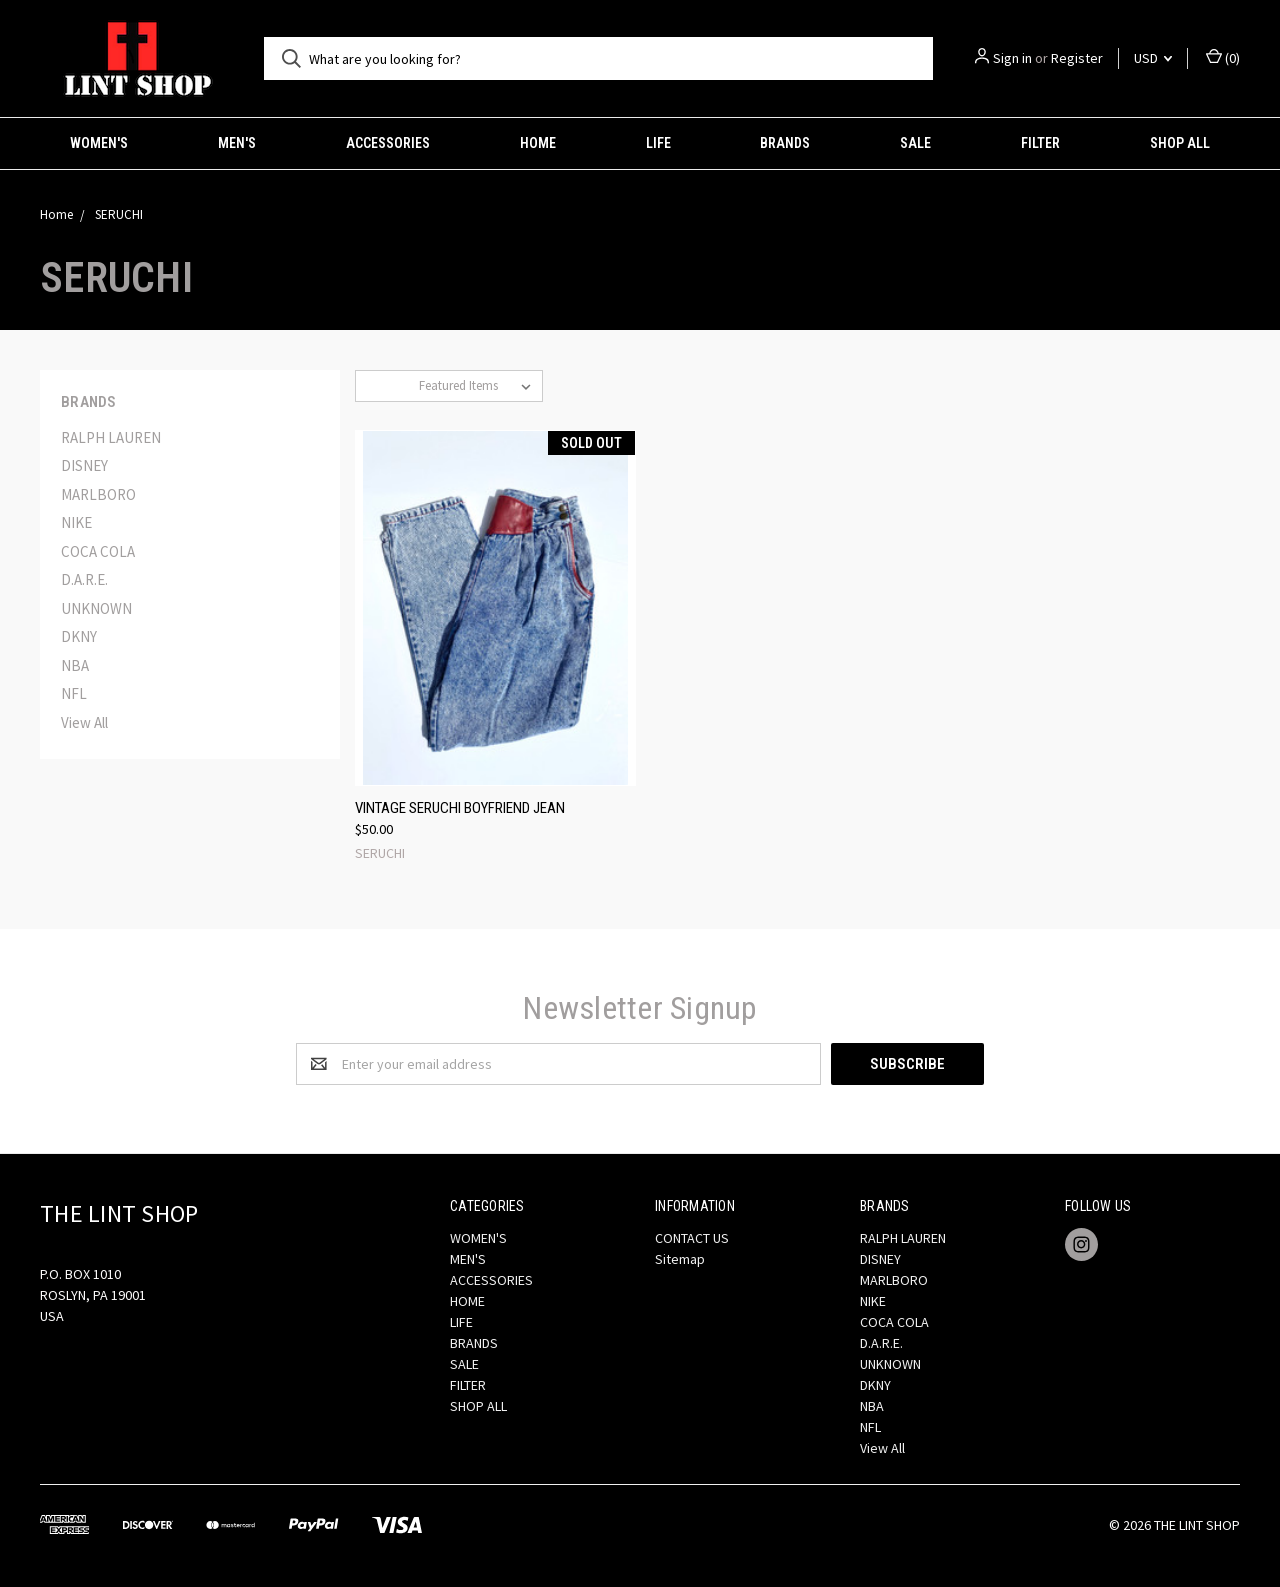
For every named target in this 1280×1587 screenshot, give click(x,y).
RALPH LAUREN (111, 437)
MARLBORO (98, 494)
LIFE (658, 143)
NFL (74, 693)
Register (1077, 58)
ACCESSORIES (388, 143)
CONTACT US (692, 1238)
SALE (915, 143)
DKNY (79, 636)
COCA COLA (98, 551)
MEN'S (237, 143)
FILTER (1040, 143)
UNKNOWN (96, 608)
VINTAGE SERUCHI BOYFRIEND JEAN (460, 808)
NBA (75, 665)
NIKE (76, 522)
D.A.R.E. (84, 579)
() (1223, 57)
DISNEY (84, 465)
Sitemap (680, 1259)
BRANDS (785, 143)
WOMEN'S (99, 143)
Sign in (1012, 58)
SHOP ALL (1180, 143)
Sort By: (387, 385)
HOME (538, 143)
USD (1153, 58)
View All (84, 722)
